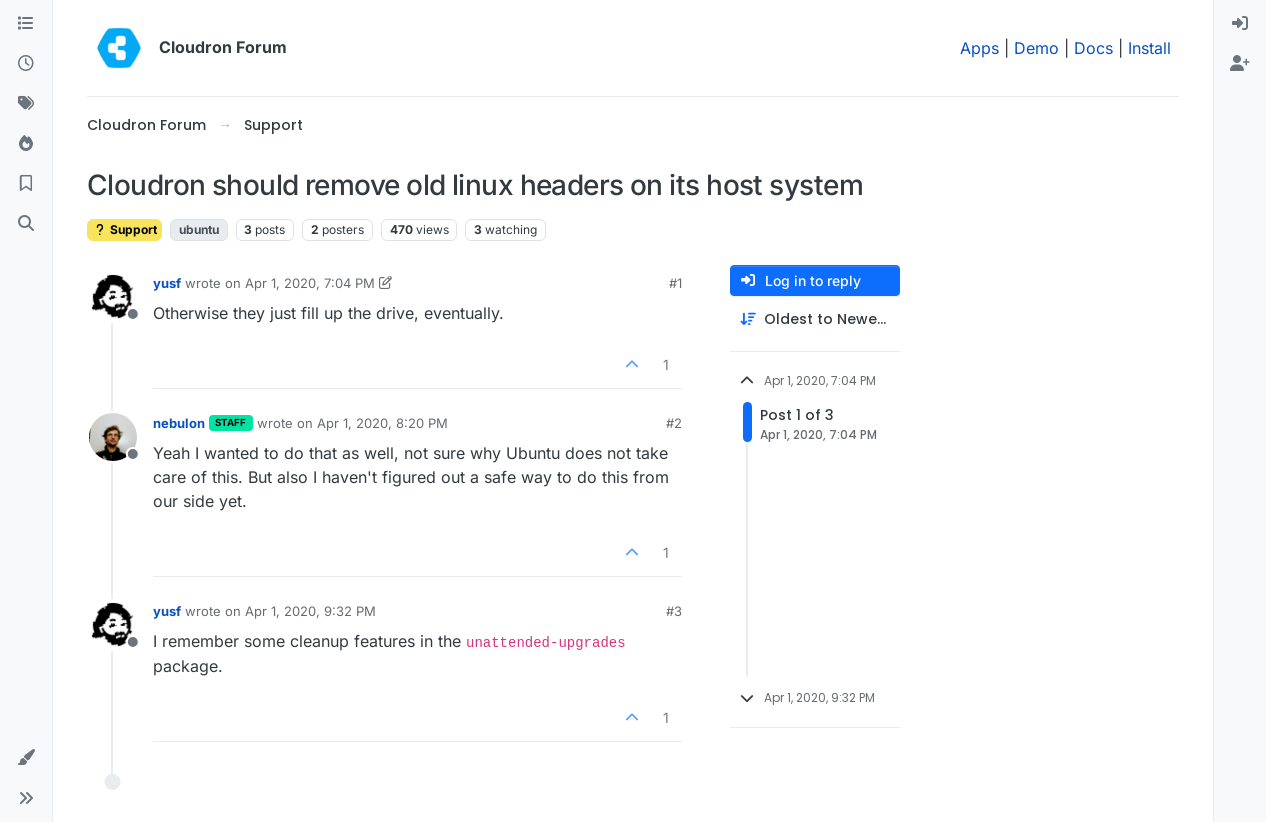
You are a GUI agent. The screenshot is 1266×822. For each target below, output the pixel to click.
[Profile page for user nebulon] (113, 437)
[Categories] (26, 24)
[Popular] (26, 144)
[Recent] (26, 64)
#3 (674, 611)
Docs (1093, 48)
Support (124, 229)
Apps (979, 48)
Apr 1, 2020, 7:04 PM (310, 283)
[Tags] (26, 104)
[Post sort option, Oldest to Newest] (815, 319)
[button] (26, 758)
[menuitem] (1240, 24)
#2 (674, 423)
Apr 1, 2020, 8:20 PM (382, 423)
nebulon (179, 423)
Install (1149, 48)
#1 (675, 283)
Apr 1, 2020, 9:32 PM (310, 611)
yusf (167, 283)
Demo (1036, 48)
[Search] (26, 224)
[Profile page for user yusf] (113, 297)
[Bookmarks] (26, 184)
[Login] (1240, 24)
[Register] (1240, 64)
